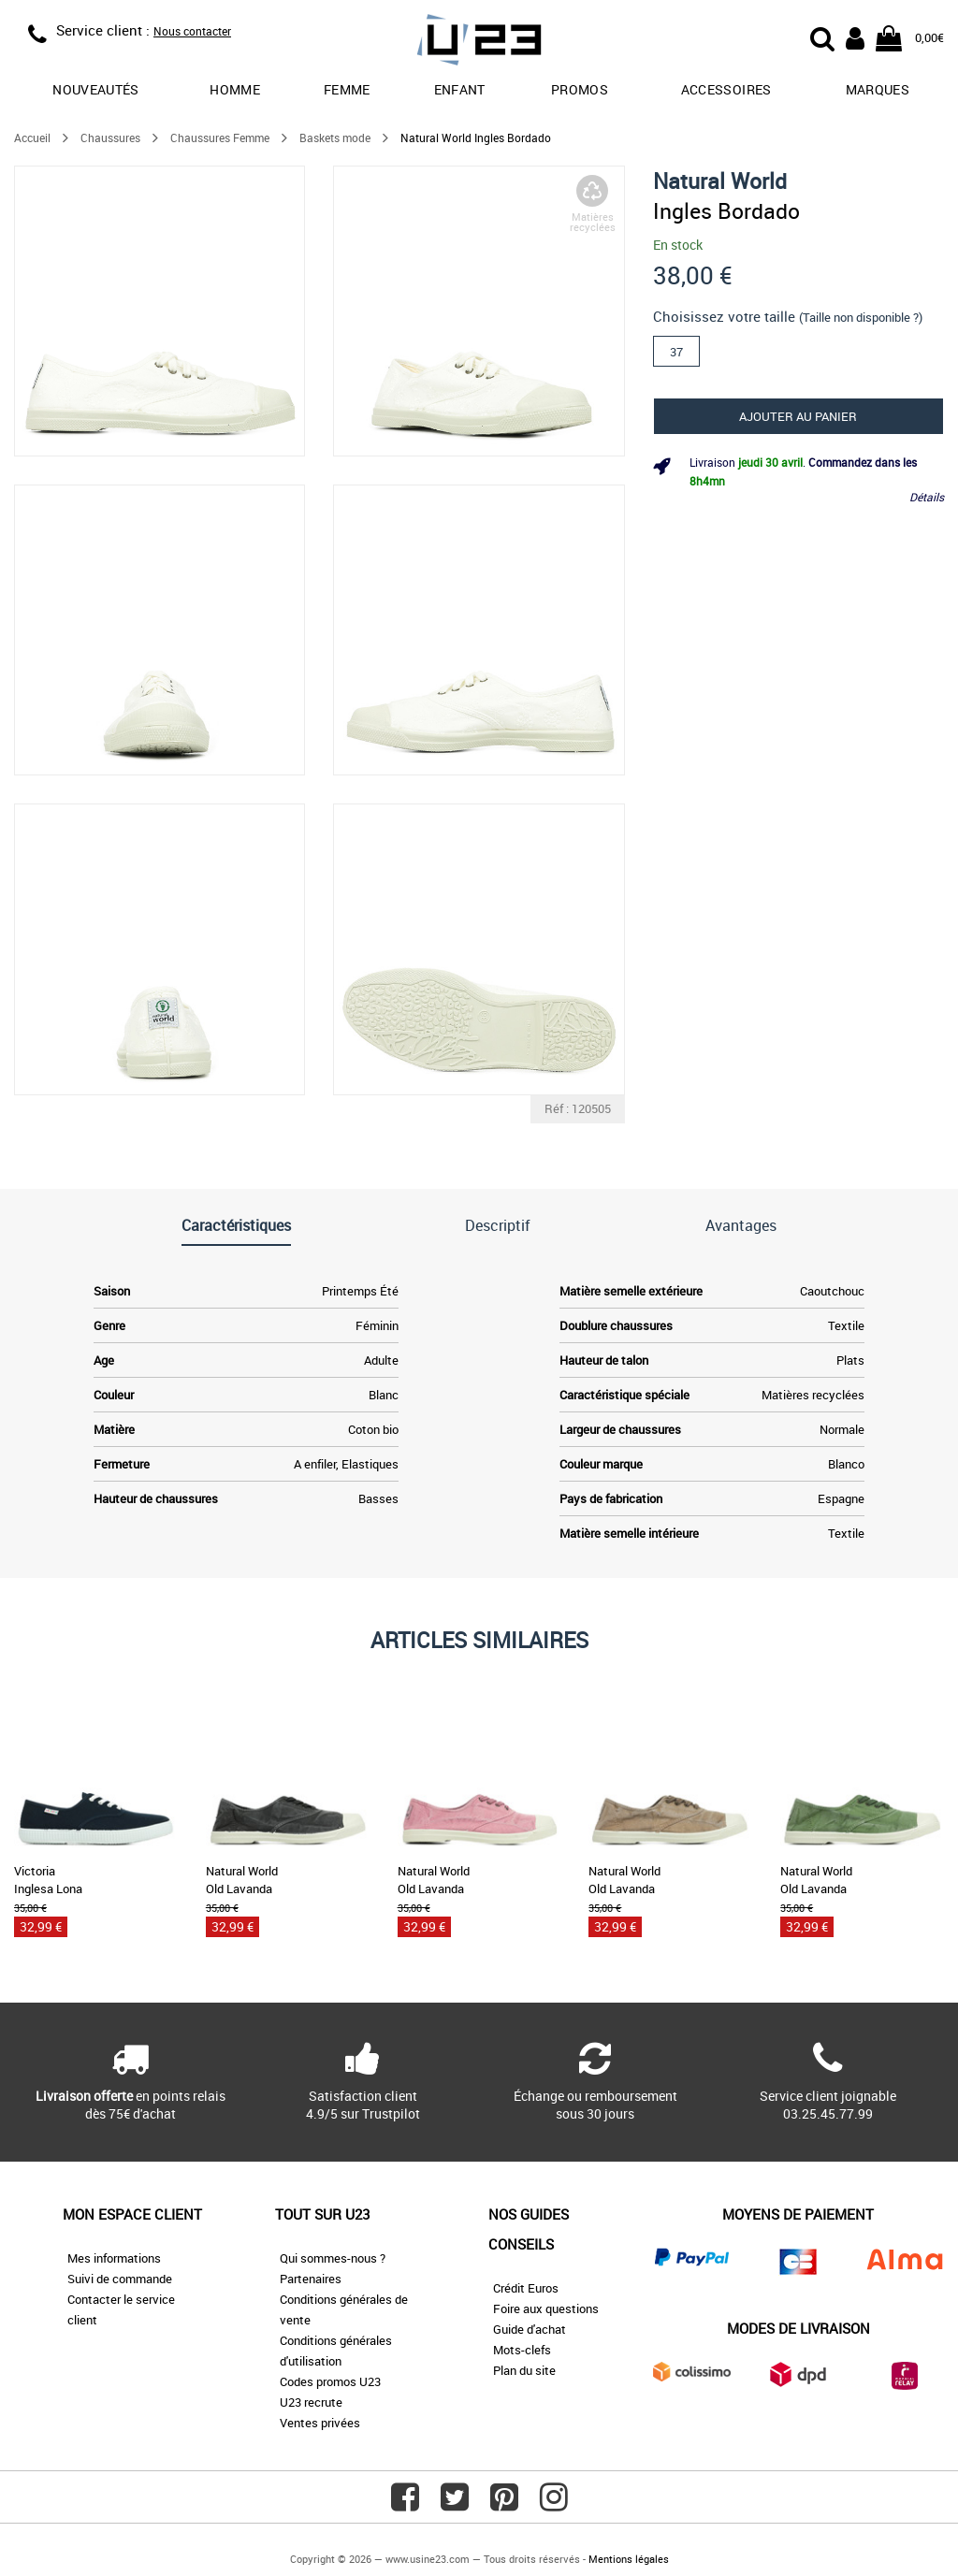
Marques (877, 89)
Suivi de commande (119, 2278)
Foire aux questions (546, 2308)
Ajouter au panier (798, 416)
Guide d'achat (529, 2329)
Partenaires (310, 2278)
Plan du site (524, 2370)
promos (579, 89)
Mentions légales (628, 2559)
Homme (235, 89)
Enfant (460, 89)
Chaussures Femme (219, 137)
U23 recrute (311, 2402)
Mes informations (114, 2258)
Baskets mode (334, 137)
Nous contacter (192, 30)
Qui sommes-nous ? (332, 2258)
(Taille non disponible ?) (860, 317)
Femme (347, 89)
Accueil (32, 137)
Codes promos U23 (330, 2381)
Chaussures (110, 137)
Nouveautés (95, 89)
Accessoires (726, 89)
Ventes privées (320, 2422)
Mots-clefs (522, 2349)
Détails (926, 496)
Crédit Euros (526, 2287)
